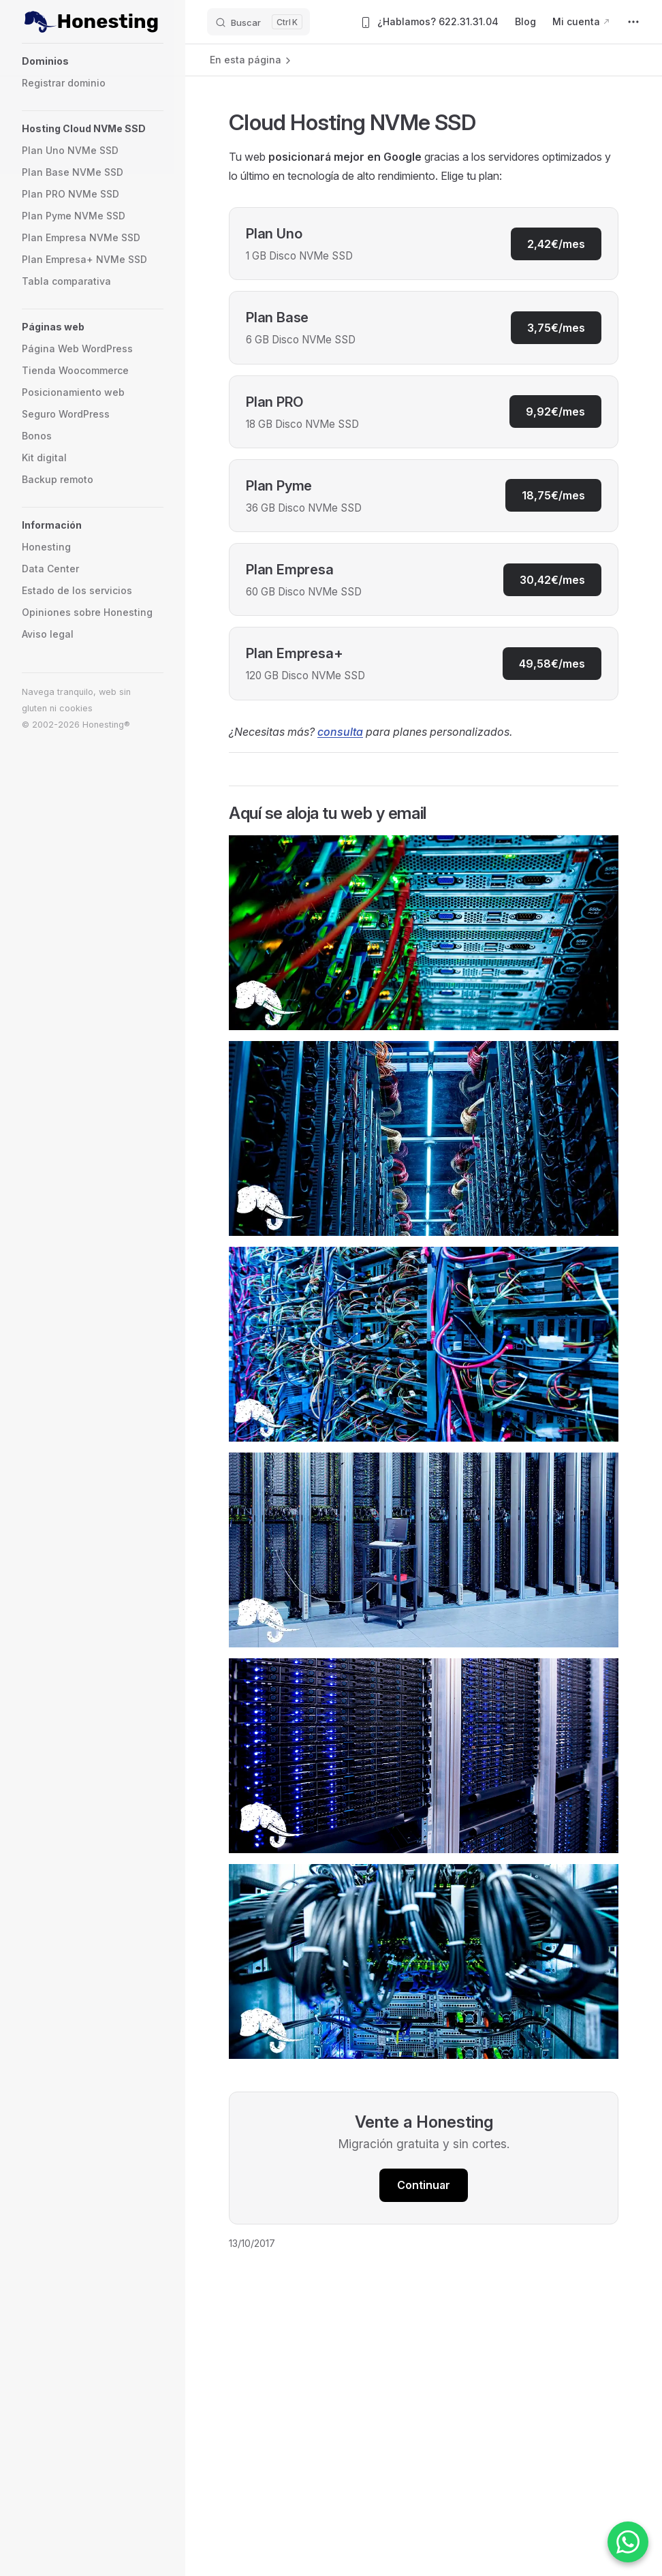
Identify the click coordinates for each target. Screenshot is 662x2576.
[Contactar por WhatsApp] (628, 2541)
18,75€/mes (553, 495)
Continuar (423, 2185)
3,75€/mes (556, 328)
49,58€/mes (552, 663)
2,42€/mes (556, 244)
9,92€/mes (555, 411)
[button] (90, 61)
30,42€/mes (552, 580)
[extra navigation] (633, 22)
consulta (340, 732)
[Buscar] (258, 21)
